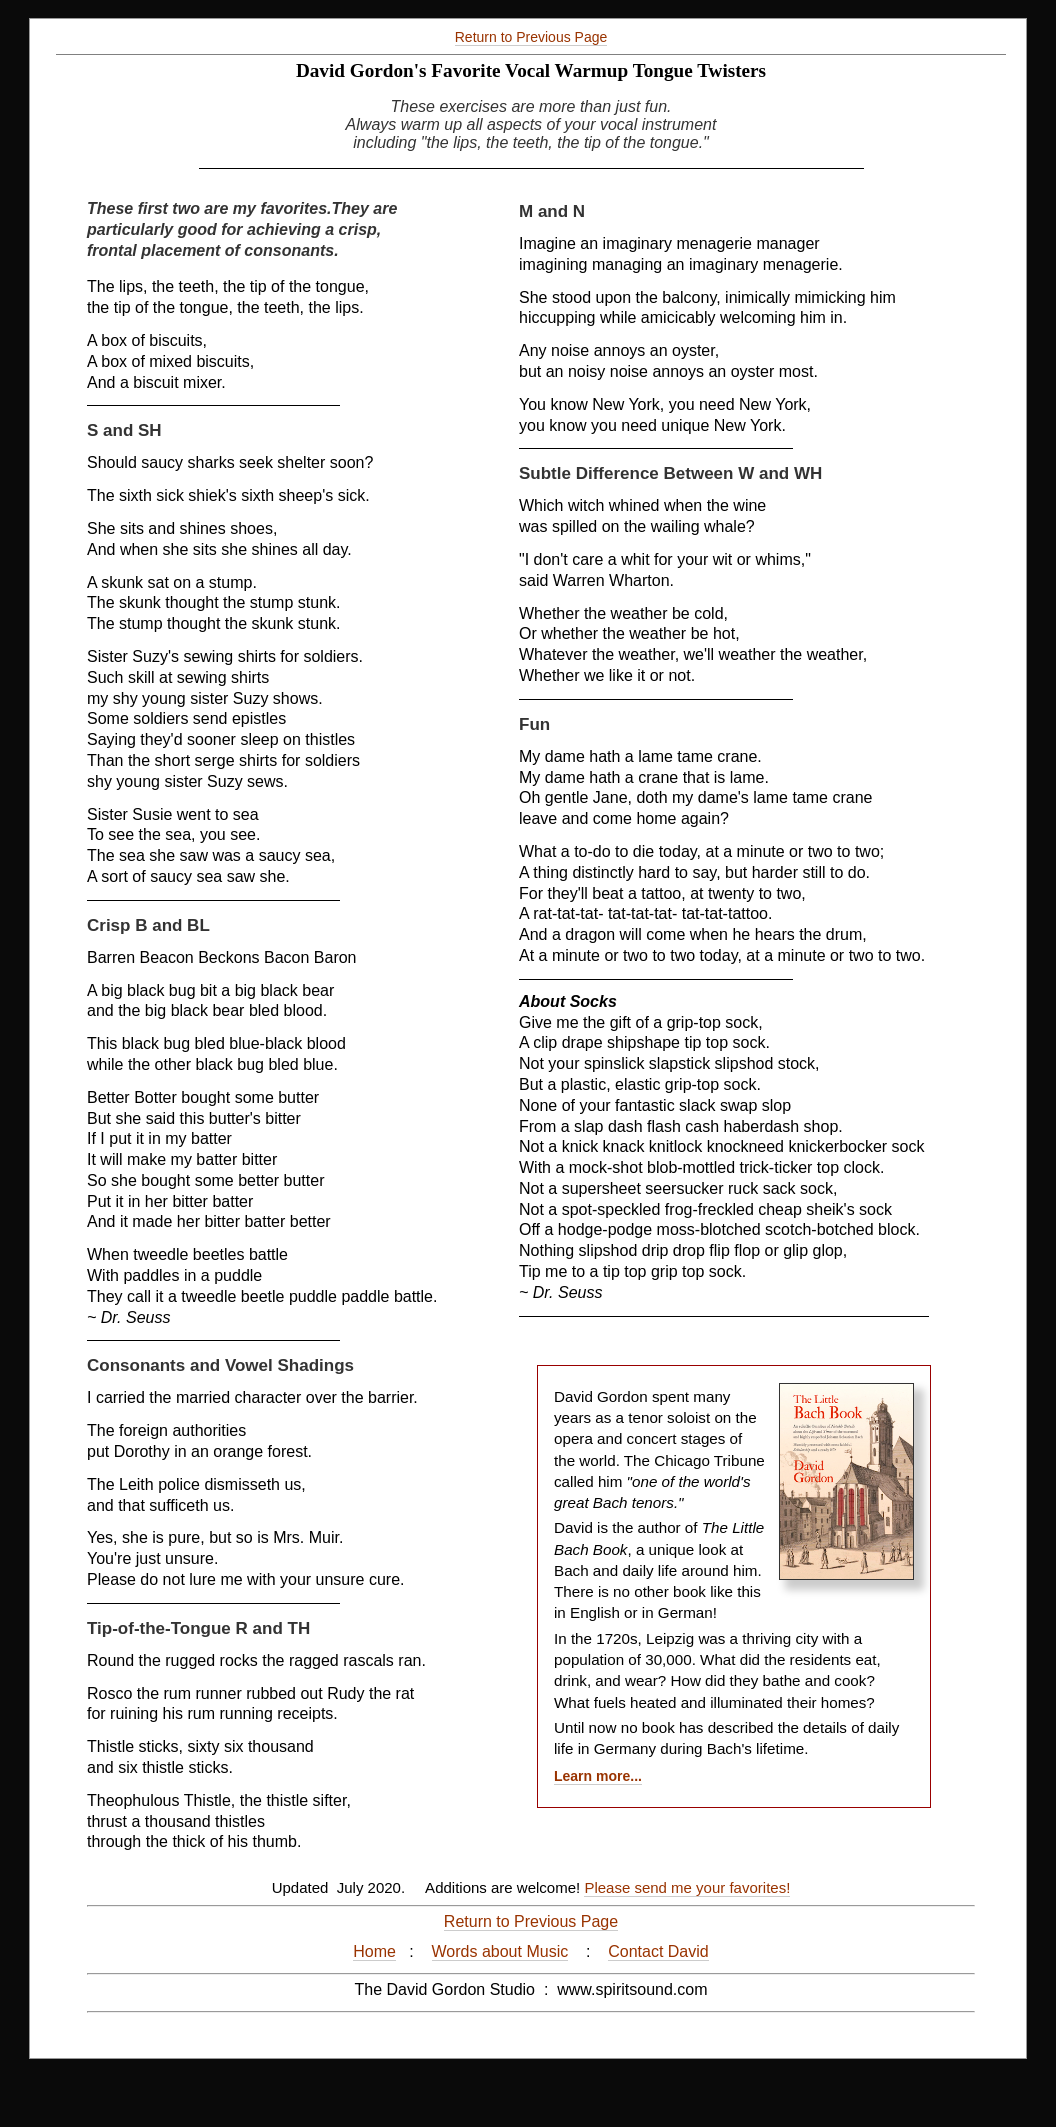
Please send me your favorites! (687, 1887)
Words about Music (500, 1951)
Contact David (658, 1951)
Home (374, 1951)
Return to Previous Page (531, 37)
